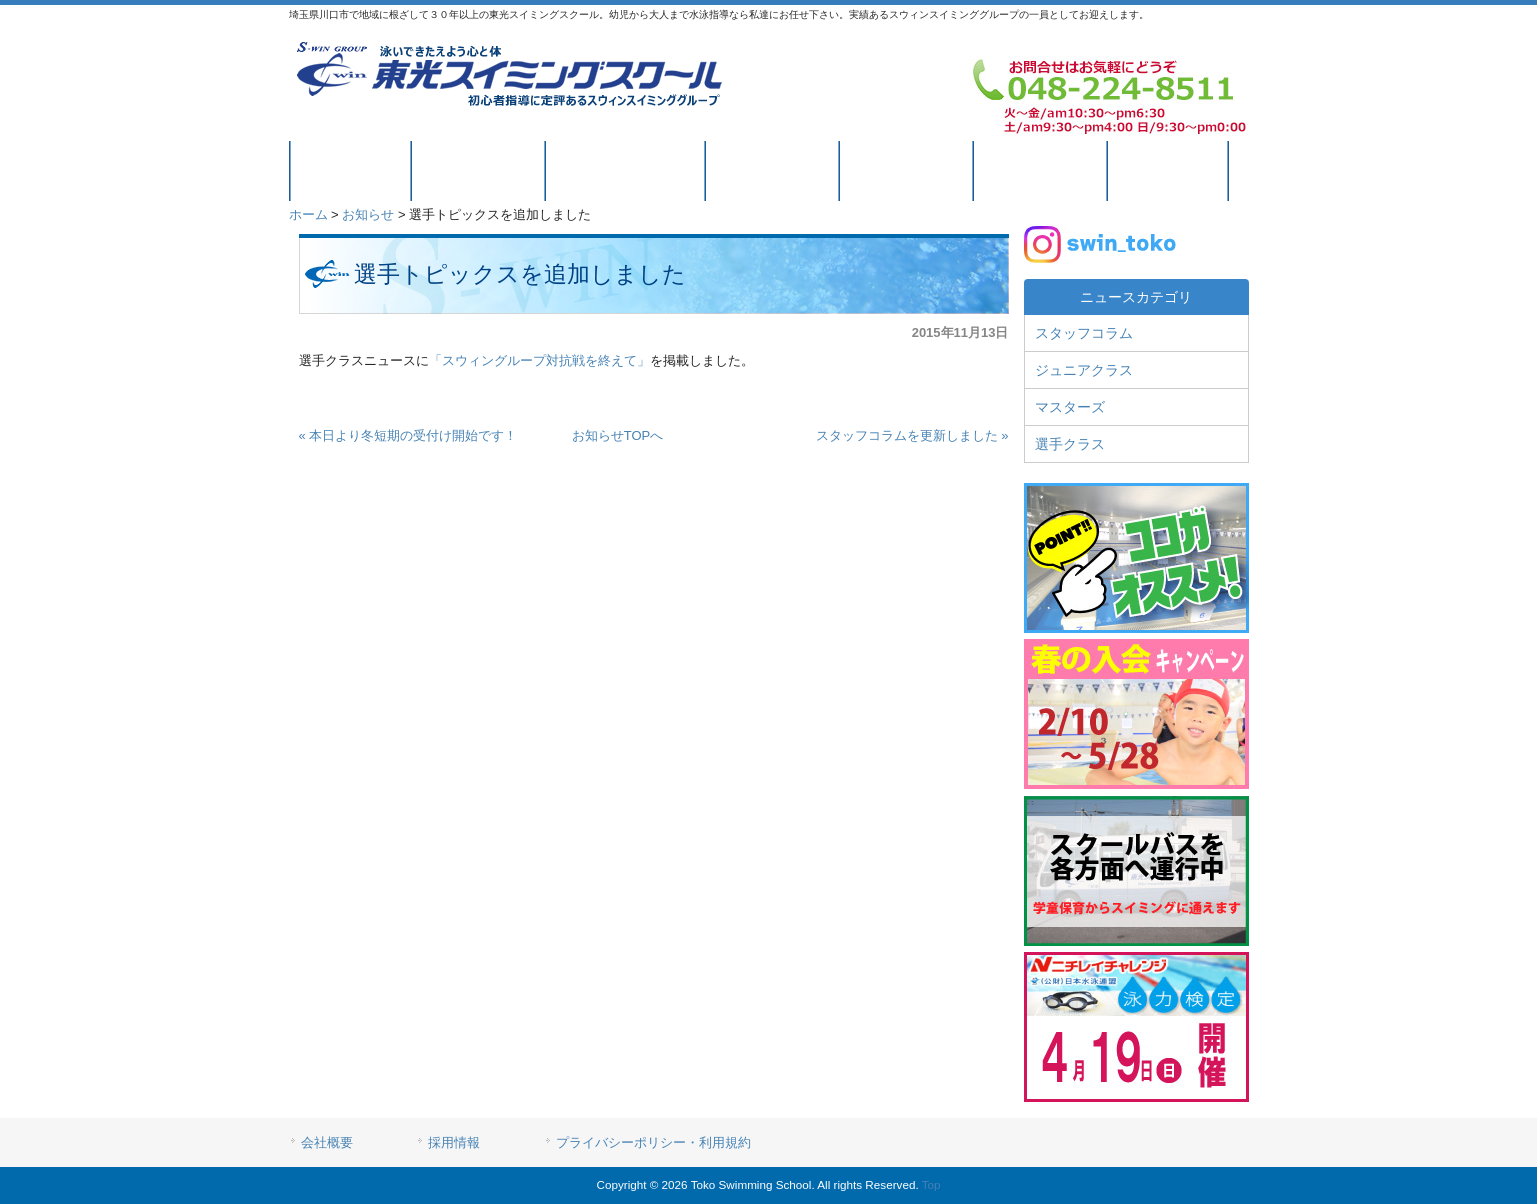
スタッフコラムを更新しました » (912, 435)
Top (931, 1184)
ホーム (308, 214)
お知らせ (368, 214)
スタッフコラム (1084, 333)
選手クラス (1070, 444)
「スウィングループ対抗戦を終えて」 (539, 360)
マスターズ (1070, 407)
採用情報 (454, 1142)
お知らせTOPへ (618, 435)
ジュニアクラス (1084, 370)
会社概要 (327, 1142)
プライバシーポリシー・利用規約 (653, 1142)
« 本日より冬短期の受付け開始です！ (408, 435)
